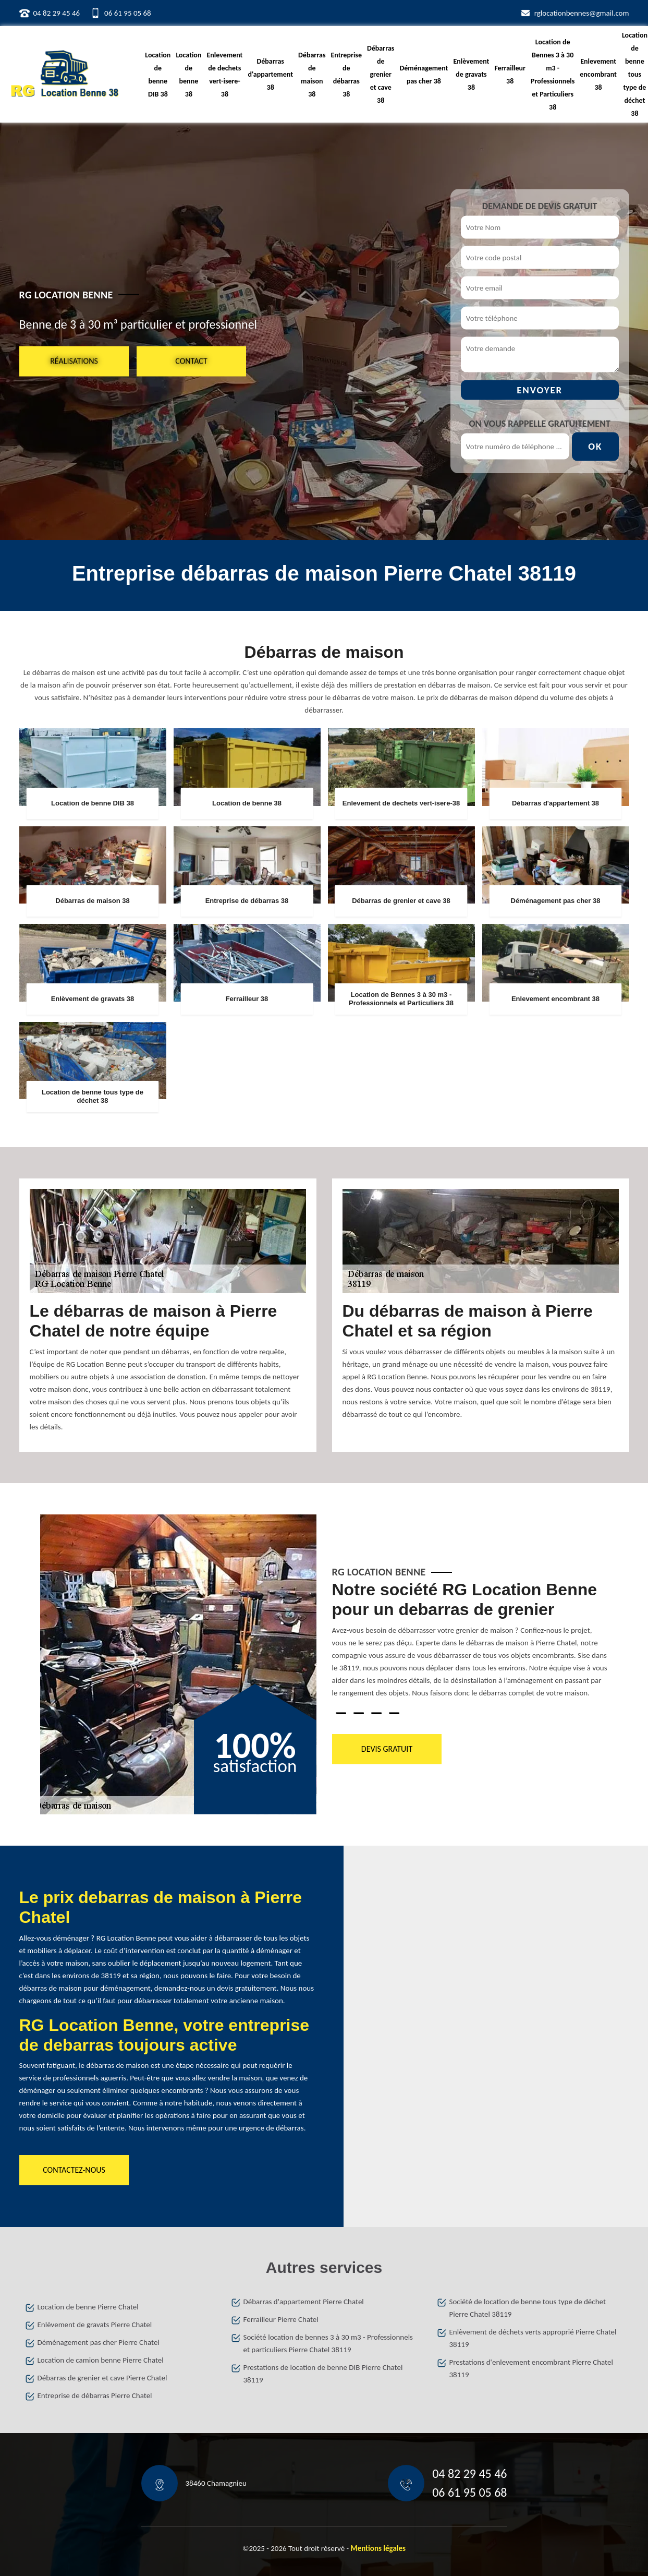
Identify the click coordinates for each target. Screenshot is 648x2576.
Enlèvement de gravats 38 (471, 74)
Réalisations (74, 361)
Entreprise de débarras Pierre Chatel (95, 2395)
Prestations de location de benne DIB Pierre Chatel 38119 (323, 2374)
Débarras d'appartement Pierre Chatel (303, 2301)
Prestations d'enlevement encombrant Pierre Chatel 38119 (531, 2368)
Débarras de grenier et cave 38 (380, 74)
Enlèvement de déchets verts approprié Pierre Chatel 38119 (533, 2338)
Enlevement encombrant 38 (598, 74)
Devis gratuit (386, 1749)
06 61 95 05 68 (127, 13)
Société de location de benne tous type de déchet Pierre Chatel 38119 (527, 2308)
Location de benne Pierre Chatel (88, 2307)
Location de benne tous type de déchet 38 (634, 74)
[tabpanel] (470, 1643)
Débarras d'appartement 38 (270, 74)
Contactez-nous (74, 2170)
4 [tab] (394, 1713)
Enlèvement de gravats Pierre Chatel (95, 2324)
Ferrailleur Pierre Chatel (281, 2319)
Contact (191, 361)
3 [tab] (376, 1713)
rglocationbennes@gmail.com (581, 13)
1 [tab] (341, 1713)
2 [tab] (358, 1713)
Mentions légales (378, 2548)
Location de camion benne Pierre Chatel (101, 2360)
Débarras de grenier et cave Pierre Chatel (102, 2377)
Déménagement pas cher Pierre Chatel (99, 2342)
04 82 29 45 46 (56, 13)
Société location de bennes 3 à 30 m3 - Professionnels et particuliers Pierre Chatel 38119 (328, 2343)
